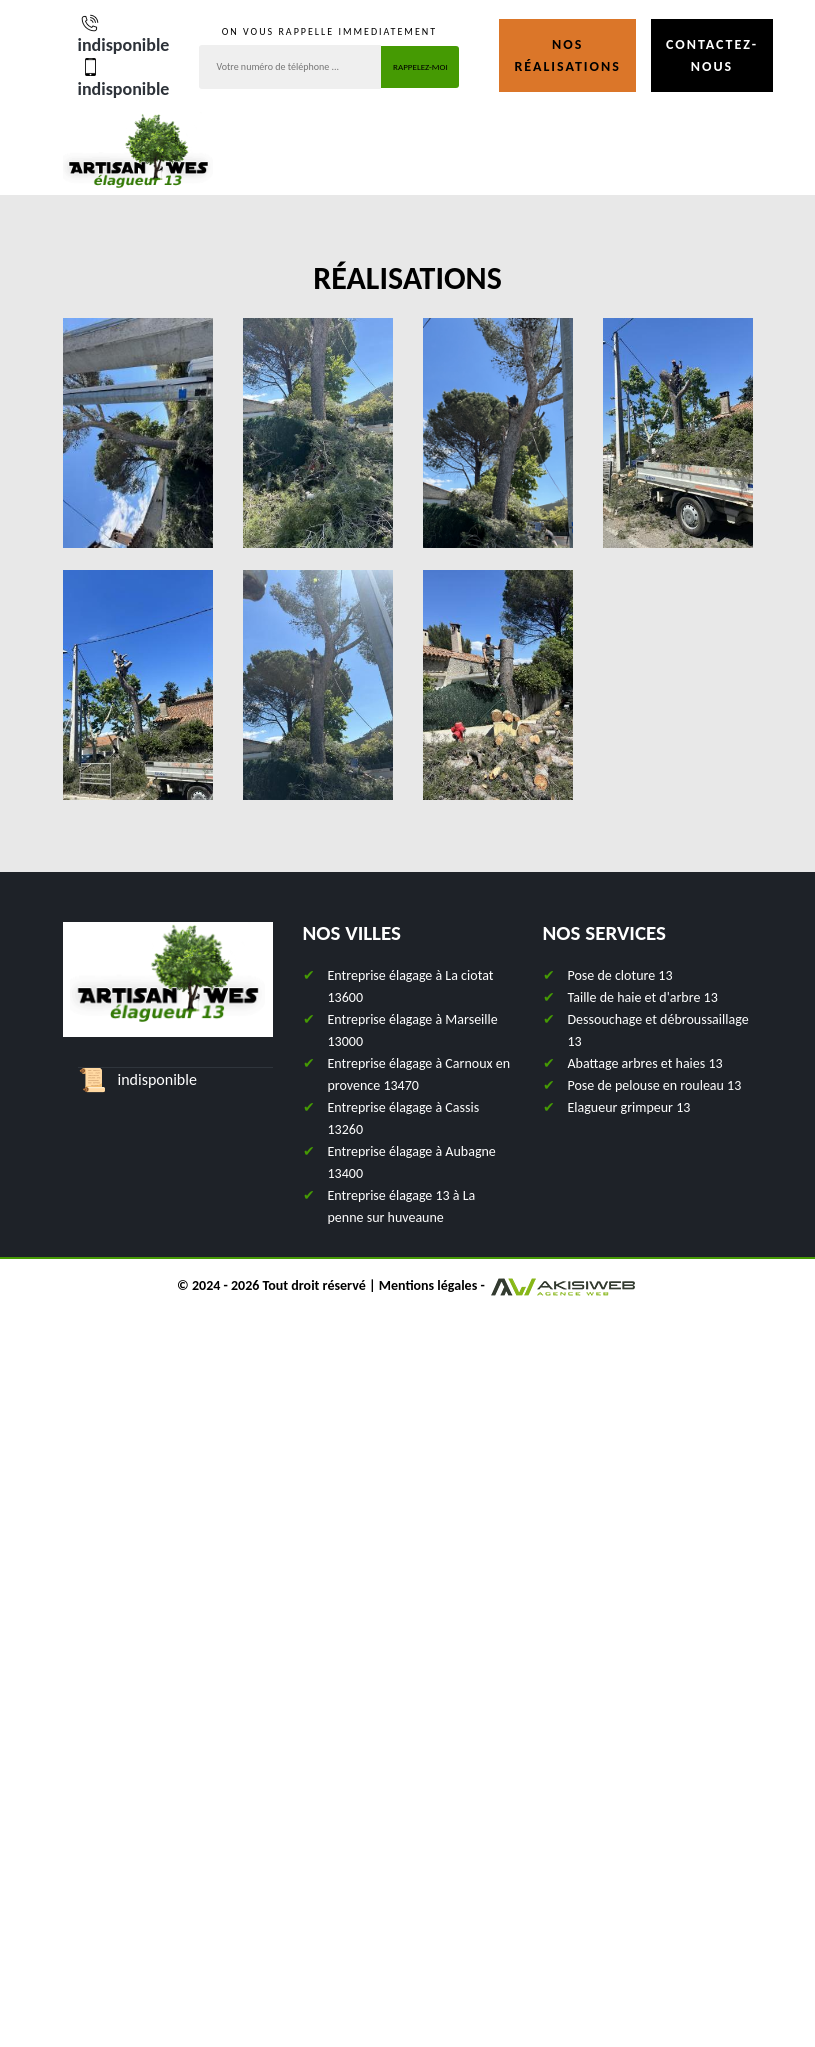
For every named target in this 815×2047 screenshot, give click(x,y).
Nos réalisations (567, 55)
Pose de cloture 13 (620, 975)
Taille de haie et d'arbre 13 (643, 997)
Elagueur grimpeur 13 (629, 1107)
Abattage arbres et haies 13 (645, 1063)
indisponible (124, 33)
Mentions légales (428, 1285)
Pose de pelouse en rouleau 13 (655, 1085)
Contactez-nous (712, 55)
